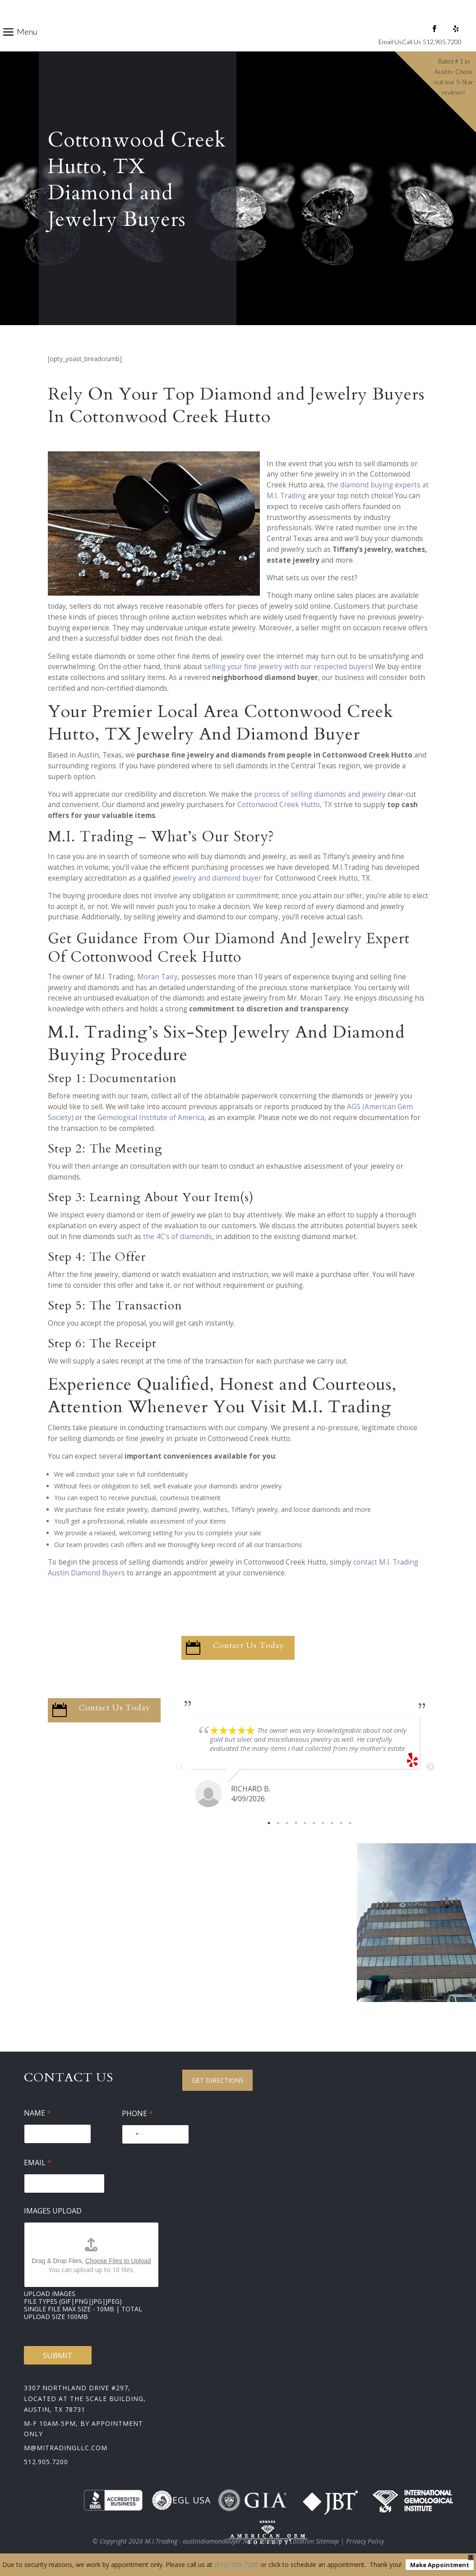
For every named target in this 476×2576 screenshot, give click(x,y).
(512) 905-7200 (236, 2564)
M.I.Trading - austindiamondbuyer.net (198, 2541)
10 (350, 1823)
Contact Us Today (248, 1645)
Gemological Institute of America (150, 1117)
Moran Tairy (157, 977)
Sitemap (270, 2541)
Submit (57, 2355)
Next (430, 1767)
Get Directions (218, 2080)
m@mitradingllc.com (65, 2447)
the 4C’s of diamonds (177, 1236)
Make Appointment (439, 2565)
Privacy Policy (365, 2541)
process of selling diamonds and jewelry (320, 794)
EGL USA (181, 2500)
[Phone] (155, 2134)
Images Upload (53, 2211)
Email (37, 2162)
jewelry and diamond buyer (217, 878)
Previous (179, 1767)
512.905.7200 (46, 2461)
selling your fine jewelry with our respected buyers (288, 666)
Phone (137, 2113)
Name (37, 2113)
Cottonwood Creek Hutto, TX (284, 804)
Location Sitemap (314, 2541)
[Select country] (132, 2134)
